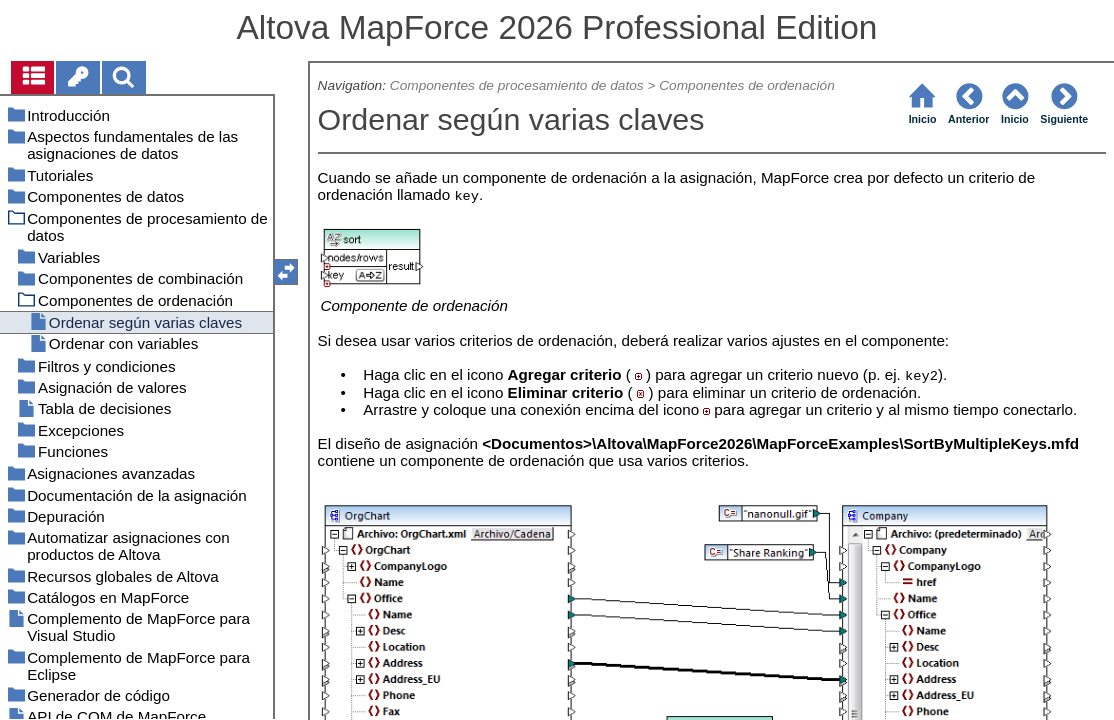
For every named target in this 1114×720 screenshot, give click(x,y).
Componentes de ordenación (747, 85)
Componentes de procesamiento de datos (517, 85)
